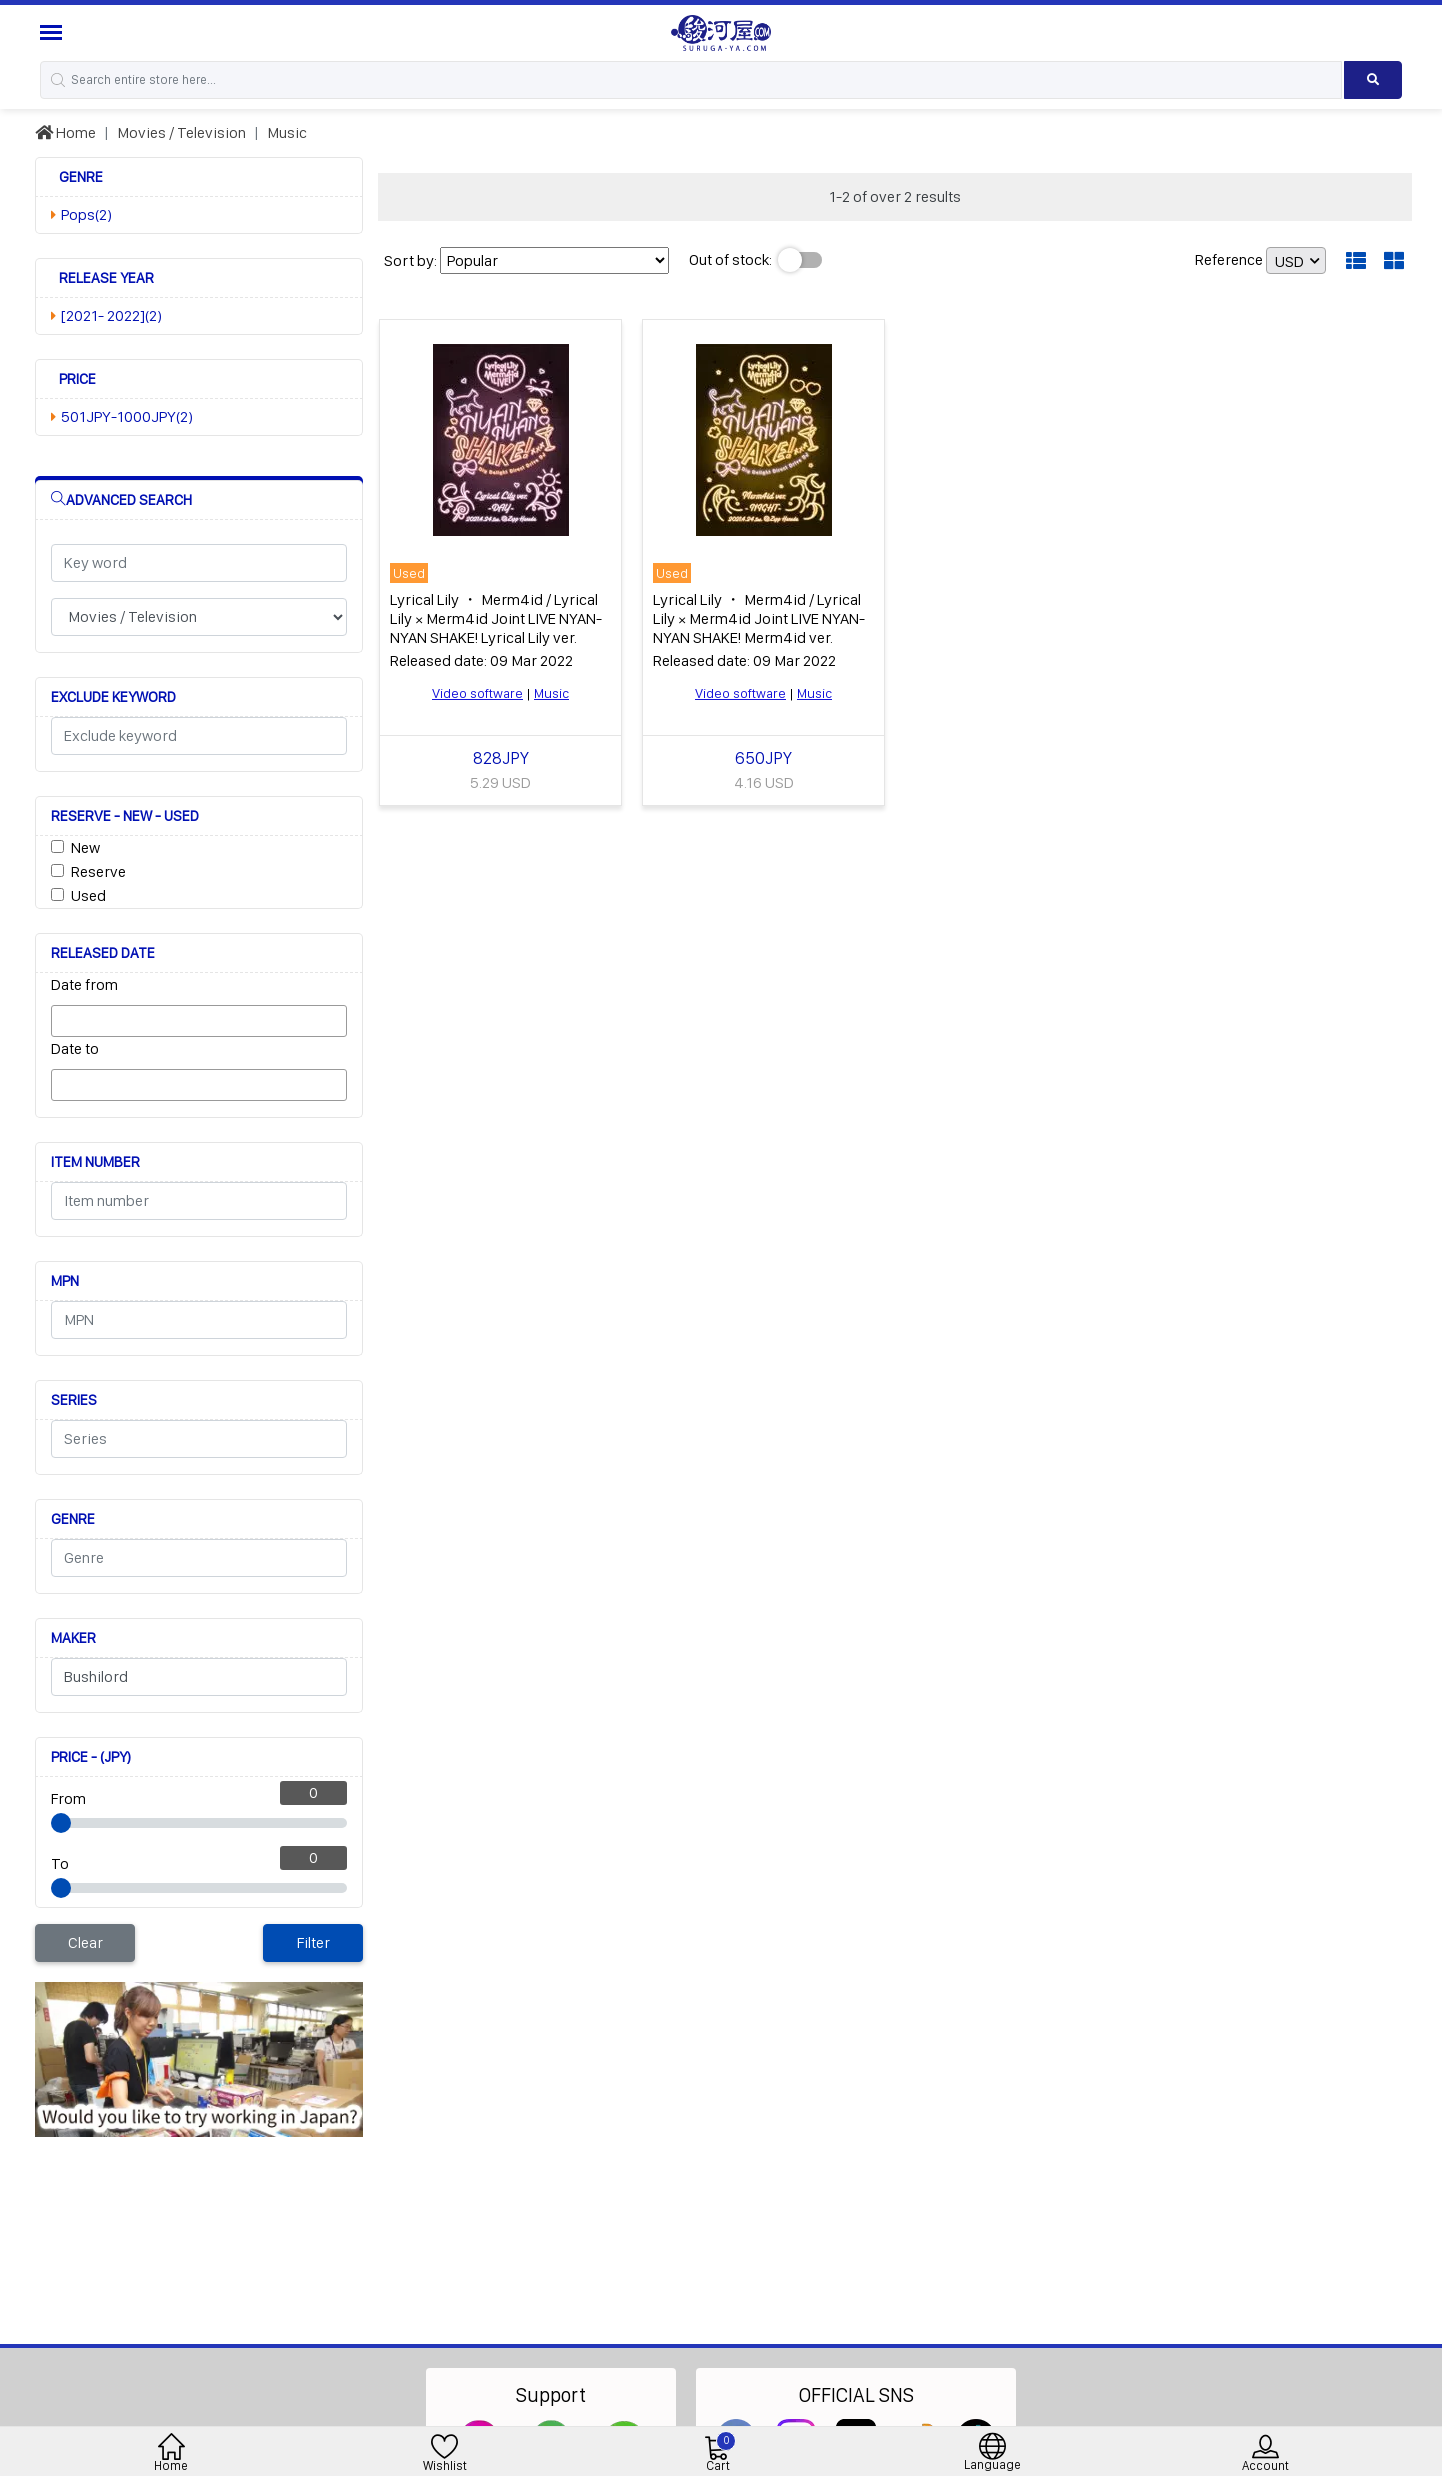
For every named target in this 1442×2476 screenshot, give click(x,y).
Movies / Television (181, 132)
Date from (84, 984)
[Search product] (1373, 80)
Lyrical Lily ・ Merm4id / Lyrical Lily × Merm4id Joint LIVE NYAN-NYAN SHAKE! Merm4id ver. (759, 618)
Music (287, 132)
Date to (75, 1048)
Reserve (98, 871)
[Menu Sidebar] (53, 32)
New (85, 847)
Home (65, 132)
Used (88, 895)
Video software (477, 693)
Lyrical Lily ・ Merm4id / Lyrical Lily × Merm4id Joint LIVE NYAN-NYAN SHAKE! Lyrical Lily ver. (496, 618)
